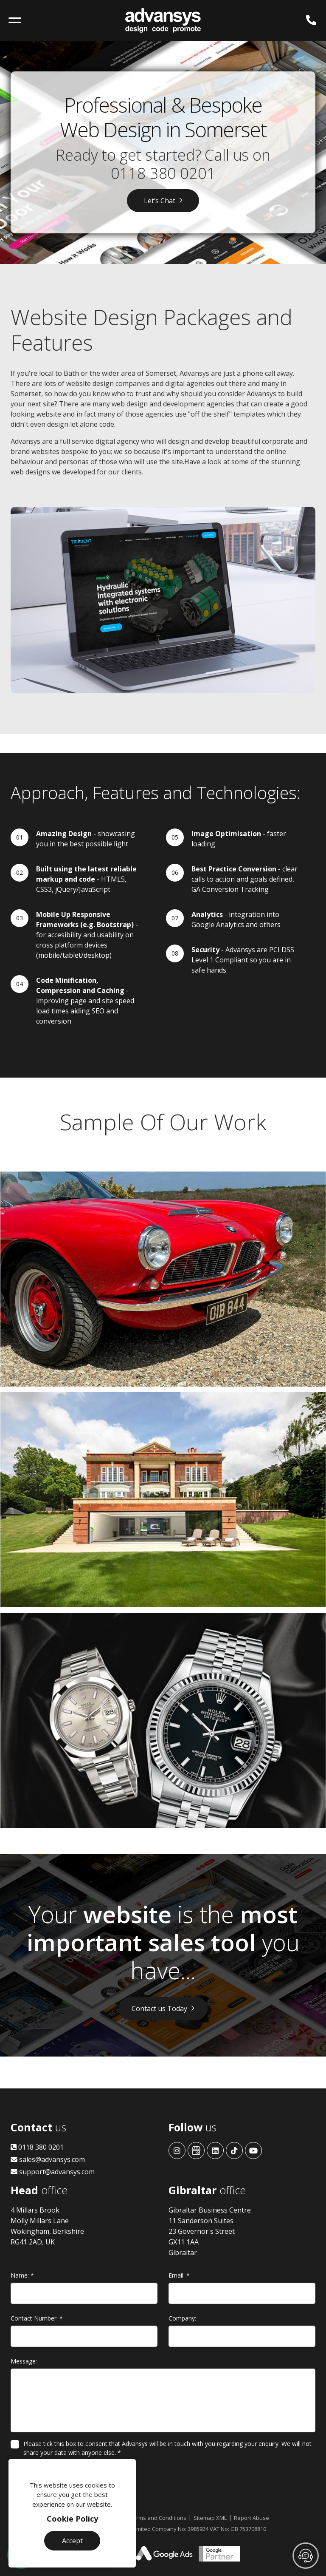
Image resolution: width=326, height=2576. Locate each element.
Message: (24, 2361)
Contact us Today (159, 2008)
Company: (182, 2318)
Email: (179, 2275)
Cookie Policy (72, 2519)
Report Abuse (251, 2518)
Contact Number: (37, 2318)
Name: (22, 2275)
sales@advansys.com (48, 2159)
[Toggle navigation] (14, 20)
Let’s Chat (159, 200)
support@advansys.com (53, 2171)
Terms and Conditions (158, 2518)
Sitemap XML (210, 2518)
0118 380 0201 (163, 173)
